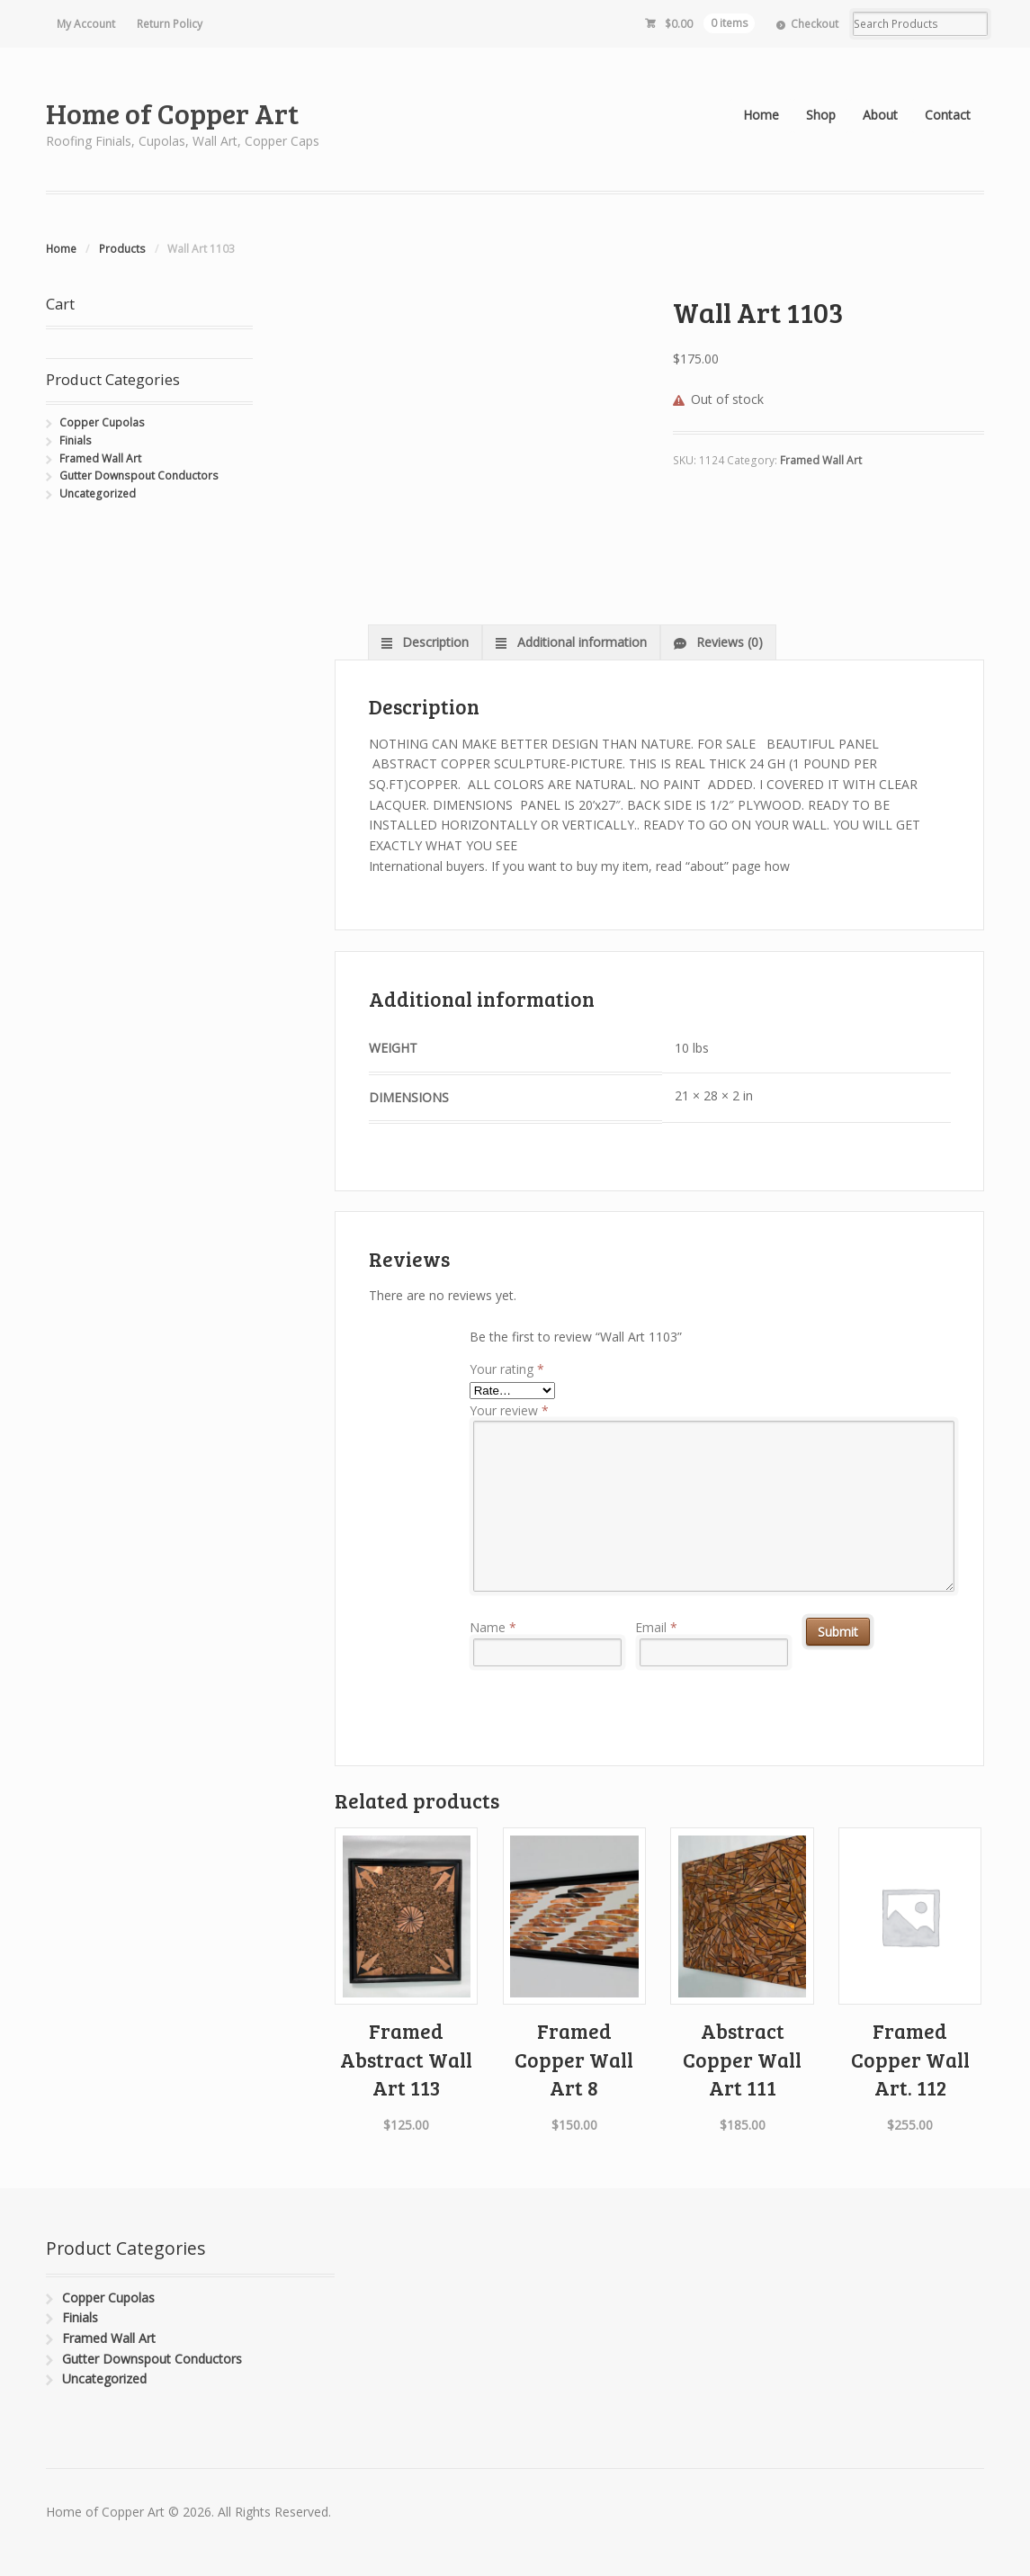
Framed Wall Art (821, 460)
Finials (75, 440)
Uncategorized (97, 493)
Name (493, 1627)
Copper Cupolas (102, 422)
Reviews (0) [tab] (728, 642)
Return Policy (169, 23)
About (880, 114)
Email (656, 1627)
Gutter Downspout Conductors (139, 475)
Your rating (507, 1369)
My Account (86, 23)
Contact (948, 114)
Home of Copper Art (172, 113)
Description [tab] (434, 642)
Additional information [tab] (580, 642)
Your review (509, 1410)
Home (761, 114)
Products (122, 248)
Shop (821, 114)
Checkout (814, 23)
